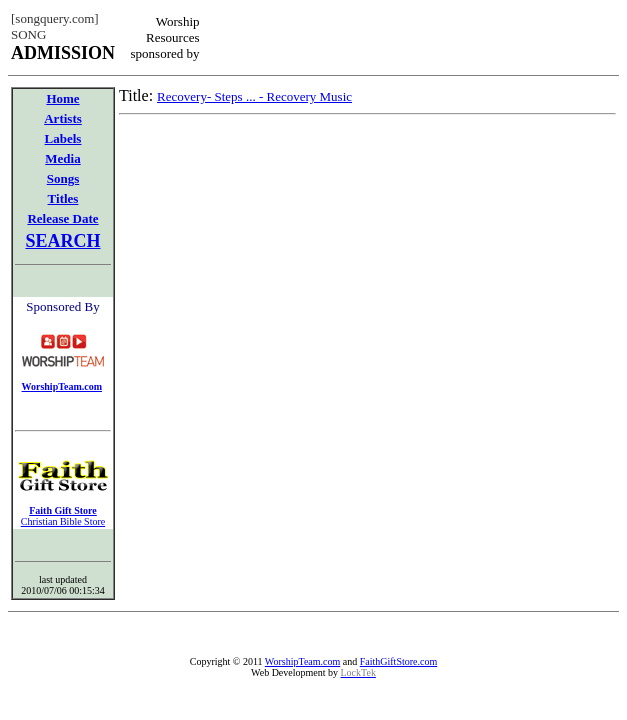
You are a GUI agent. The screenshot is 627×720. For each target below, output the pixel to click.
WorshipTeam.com (302, 661)
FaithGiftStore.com (399, 661)
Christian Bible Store (63, 521)
